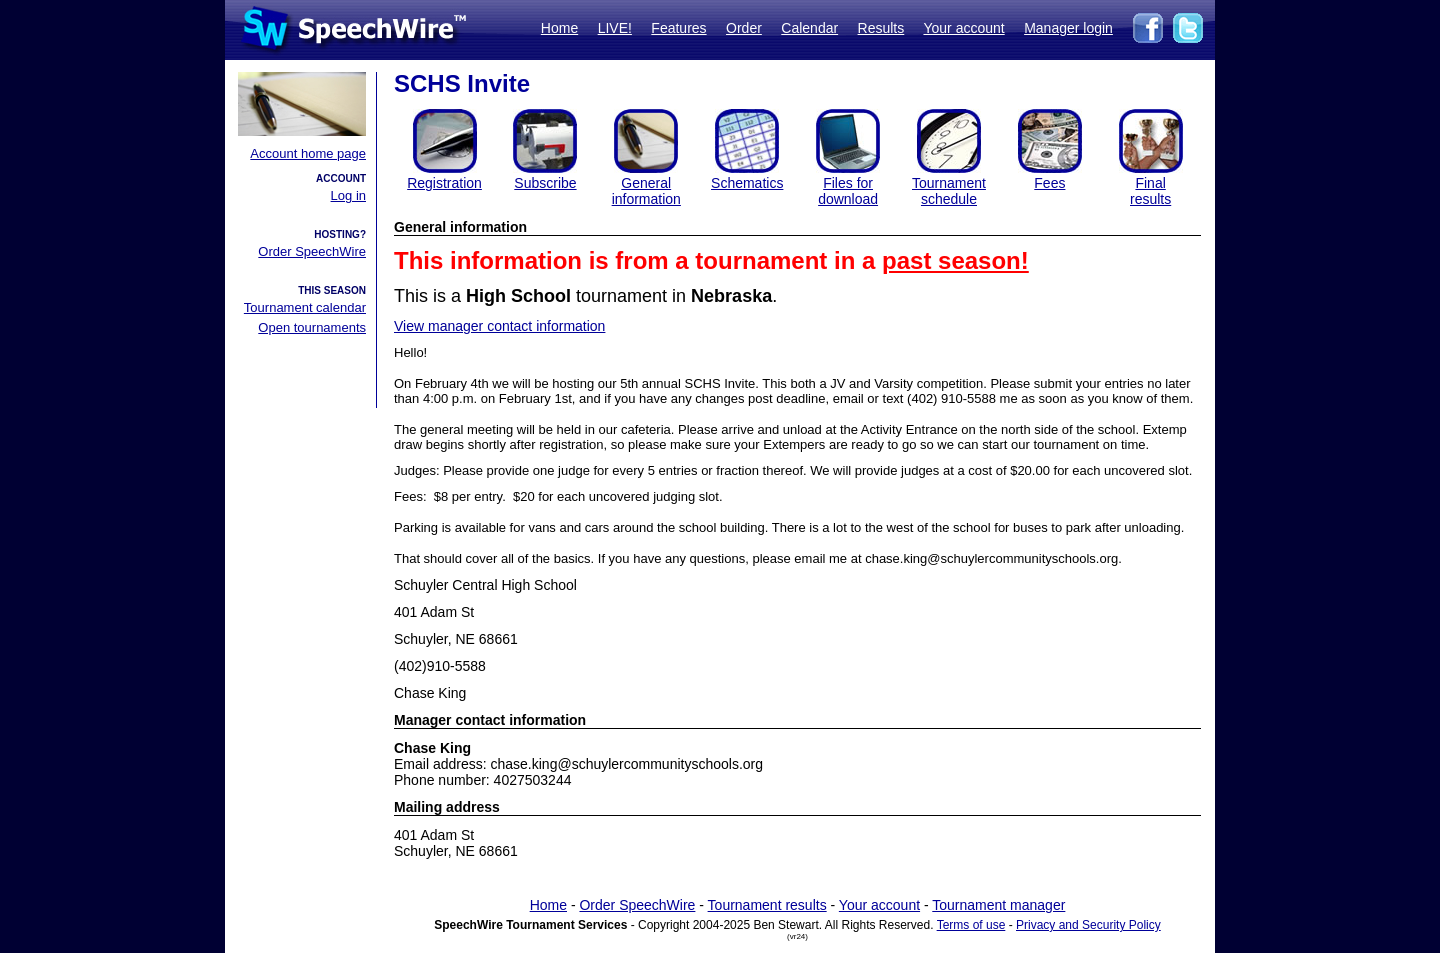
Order (744, 28)
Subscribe (545, 183)
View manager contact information (499, 326)
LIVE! (615, 28)
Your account (963, 28)
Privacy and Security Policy (1088, 925)
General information (646, 191)
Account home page (308, 153)
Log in (348, 195)
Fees (1049, 183)
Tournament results (767, 905)
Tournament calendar (305, 307)
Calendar (809, 28)
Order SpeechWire (312, 251)
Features (678, 28)
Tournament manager (998, 905)
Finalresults (1150, 191)
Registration (444, 183)
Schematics (747, 183)
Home (559, 28)
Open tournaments (312, 327)
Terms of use (971, 925)
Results (881, 28)
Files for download (848, 191)
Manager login (1068, 28)
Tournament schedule (949, 191)
